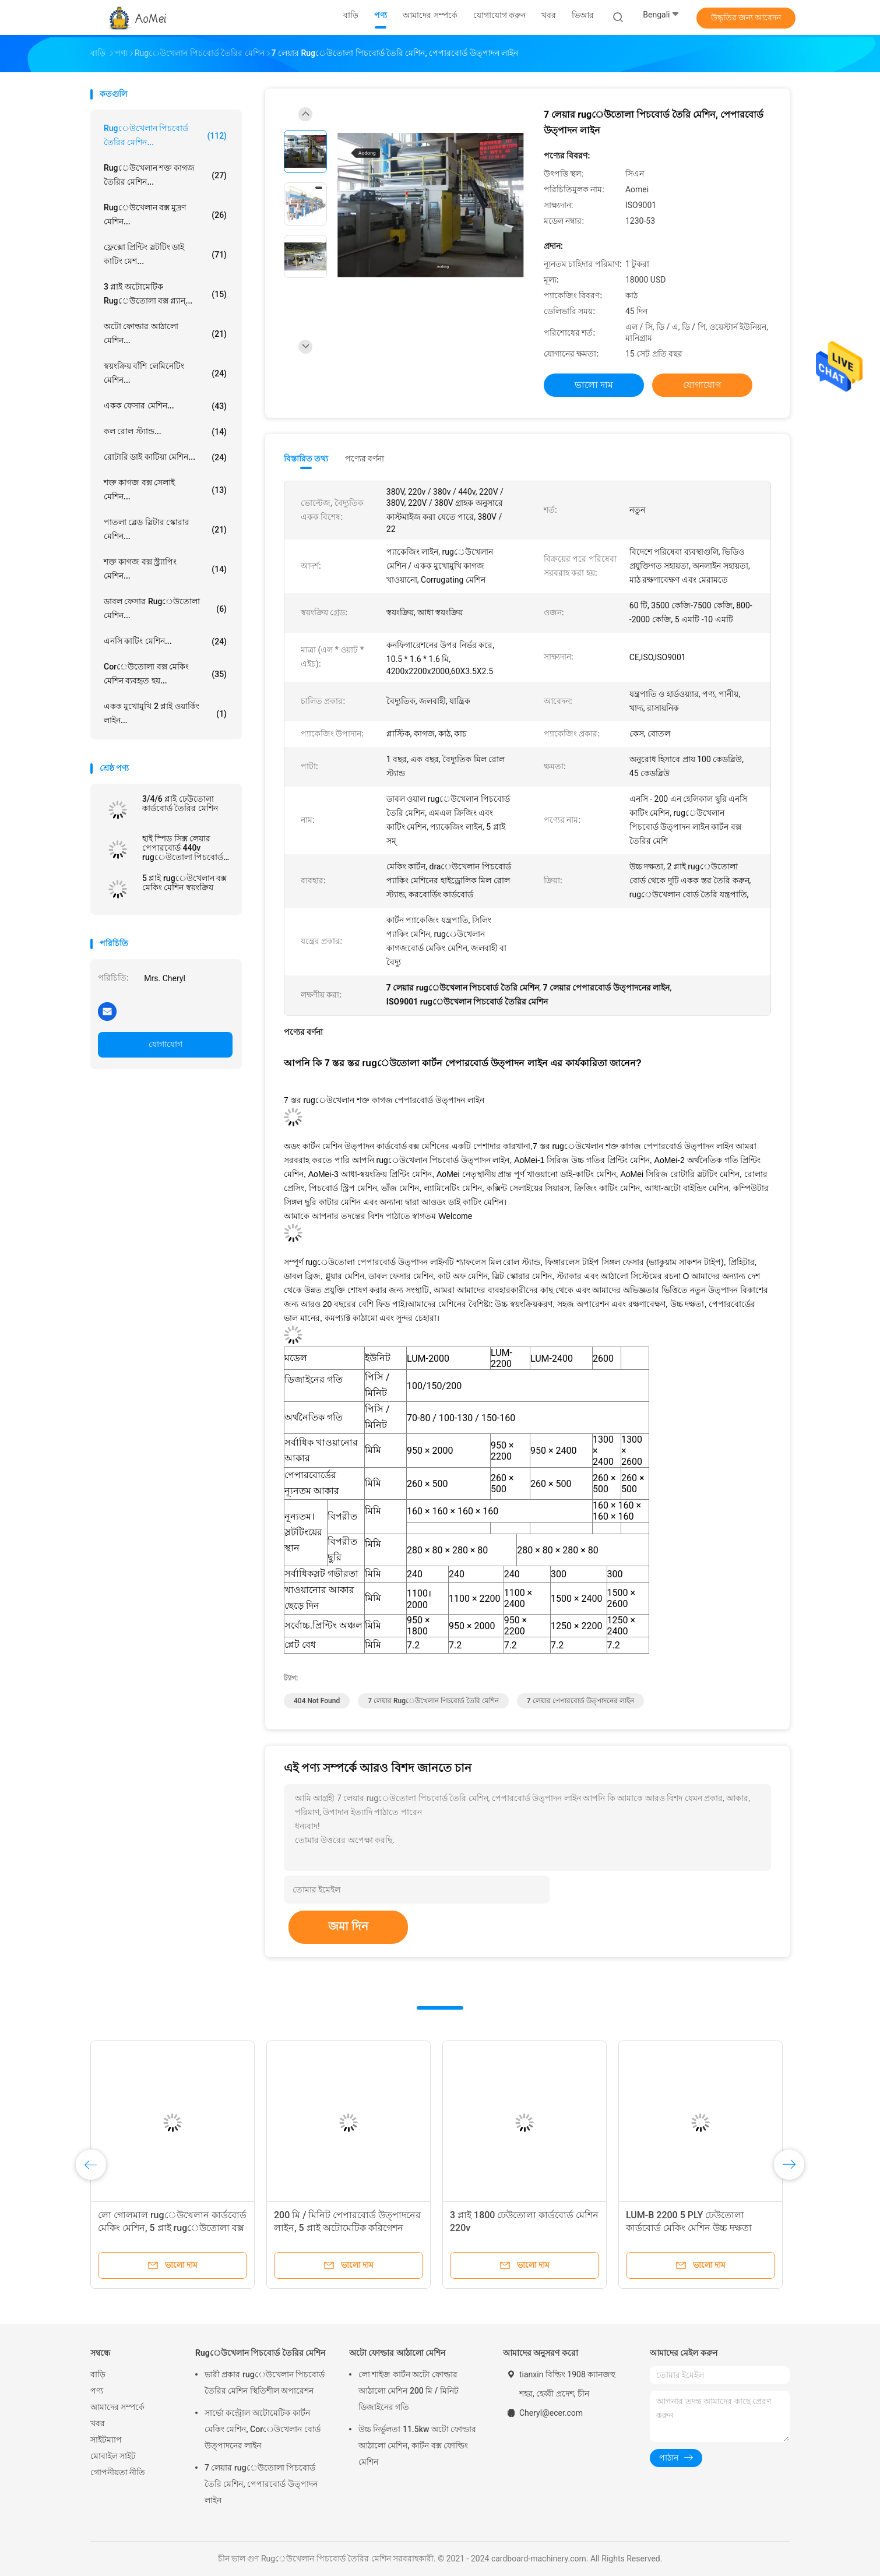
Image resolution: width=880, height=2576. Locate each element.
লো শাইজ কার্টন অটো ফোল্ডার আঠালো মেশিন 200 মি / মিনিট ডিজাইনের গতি (408, 2391)
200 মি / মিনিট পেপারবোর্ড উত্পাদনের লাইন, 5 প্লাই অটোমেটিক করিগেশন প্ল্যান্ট (347, 2227)
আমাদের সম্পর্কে (117, 2407)
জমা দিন (348, 1926)
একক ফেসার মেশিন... (165, 406)
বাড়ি (97, 2374)
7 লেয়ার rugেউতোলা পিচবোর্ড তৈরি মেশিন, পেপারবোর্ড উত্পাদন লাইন (261, 2484)
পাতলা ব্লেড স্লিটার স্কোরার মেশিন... (165, 529)
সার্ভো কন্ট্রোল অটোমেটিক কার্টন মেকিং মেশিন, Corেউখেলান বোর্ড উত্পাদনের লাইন (263, 2429)
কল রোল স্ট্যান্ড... (165, 432)
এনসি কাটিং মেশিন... (165, 641)
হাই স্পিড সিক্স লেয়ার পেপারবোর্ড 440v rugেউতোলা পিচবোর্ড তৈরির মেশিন (182, 848)
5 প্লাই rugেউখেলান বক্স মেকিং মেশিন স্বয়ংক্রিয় (184, 882)
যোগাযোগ (165, 1044)
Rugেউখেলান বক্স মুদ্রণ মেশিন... (165, 214)
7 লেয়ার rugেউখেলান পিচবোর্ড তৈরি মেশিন (433, 1701)
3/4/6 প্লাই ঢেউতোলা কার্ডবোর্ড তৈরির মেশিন (180, 803)
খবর (97, 2423)
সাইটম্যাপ (106, 2439)
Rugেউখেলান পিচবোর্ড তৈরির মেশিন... (165, 135)
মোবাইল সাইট (113, 2456)
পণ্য (96, 2390)
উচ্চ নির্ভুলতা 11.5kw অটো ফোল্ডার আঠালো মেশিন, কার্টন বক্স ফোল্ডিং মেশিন (417, 2445)
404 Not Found (317, 1701)
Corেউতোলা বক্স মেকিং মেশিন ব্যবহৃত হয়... (165, 673)
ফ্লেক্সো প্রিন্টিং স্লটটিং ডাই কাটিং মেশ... (165, 254)
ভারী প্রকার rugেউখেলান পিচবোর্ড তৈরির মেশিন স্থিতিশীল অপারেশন (265, 2382)
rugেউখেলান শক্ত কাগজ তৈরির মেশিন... (165, 174)
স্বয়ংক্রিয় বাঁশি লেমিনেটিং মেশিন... (165, 373)
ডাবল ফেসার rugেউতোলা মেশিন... (165, 608)
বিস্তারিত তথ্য (306, 458)
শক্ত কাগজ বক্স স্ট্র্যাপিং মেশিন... (165, 568)
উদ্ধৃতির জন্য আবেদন (746, 17)
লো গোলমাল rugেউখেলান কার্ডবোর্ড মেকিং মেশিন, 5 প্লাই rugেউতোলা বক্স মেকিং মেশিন (172, 2227)
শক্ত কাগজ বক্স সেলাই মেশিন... (165, 489)
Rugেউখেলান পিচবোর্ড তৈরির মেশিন (260, 2352)
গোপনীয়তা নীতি (117, 2472)
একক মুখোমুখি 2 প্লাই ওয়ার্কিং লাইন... (165, 713)
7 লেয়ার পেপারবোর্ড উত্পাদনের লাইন (580, 1701)
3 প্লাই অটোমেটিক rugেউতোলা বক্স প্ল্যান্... (165, 293)
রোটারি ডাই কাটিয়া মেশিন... (165, 457)
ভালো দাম (594, 384)
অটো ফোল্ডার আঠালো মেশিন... (165, 333)
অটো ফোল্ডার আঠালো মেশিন (397, 2352)
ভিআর (583, 15)
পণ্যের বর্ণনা (364, 458)
